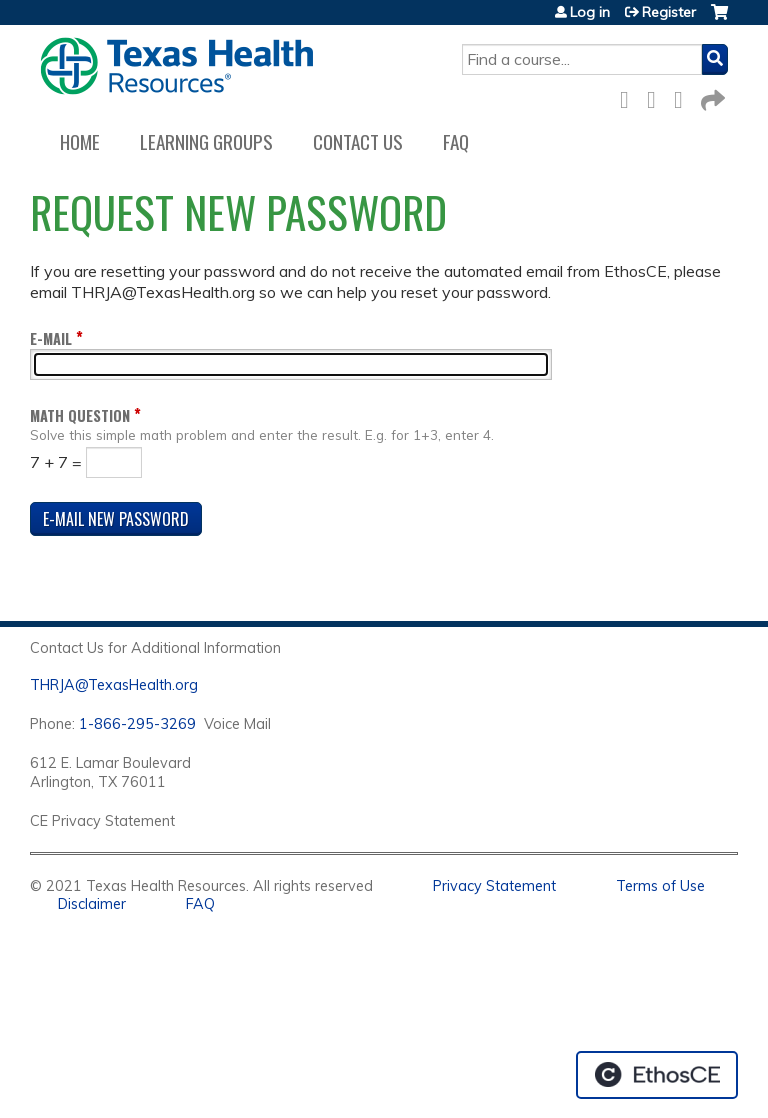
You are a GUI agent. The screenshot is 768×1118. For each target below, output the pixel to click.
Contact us (358, 141)
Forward (711, 96)
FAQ (456, 141)
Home (80, 141)
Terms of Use (660, 886)
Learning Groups (206, 141)
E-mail (51, 338)
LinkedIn (684, 96)
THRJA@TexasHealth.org (114, 685)
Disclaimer (92, 904)
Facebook (630, 96)
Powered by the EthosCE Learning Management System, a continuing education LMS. (657, 1075)
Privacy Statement (494, 886)
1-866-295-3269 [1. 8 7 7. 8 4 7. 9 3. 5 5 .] (137, 724)
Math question (80, 415)
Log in (590, 12)
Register (669, 12)
